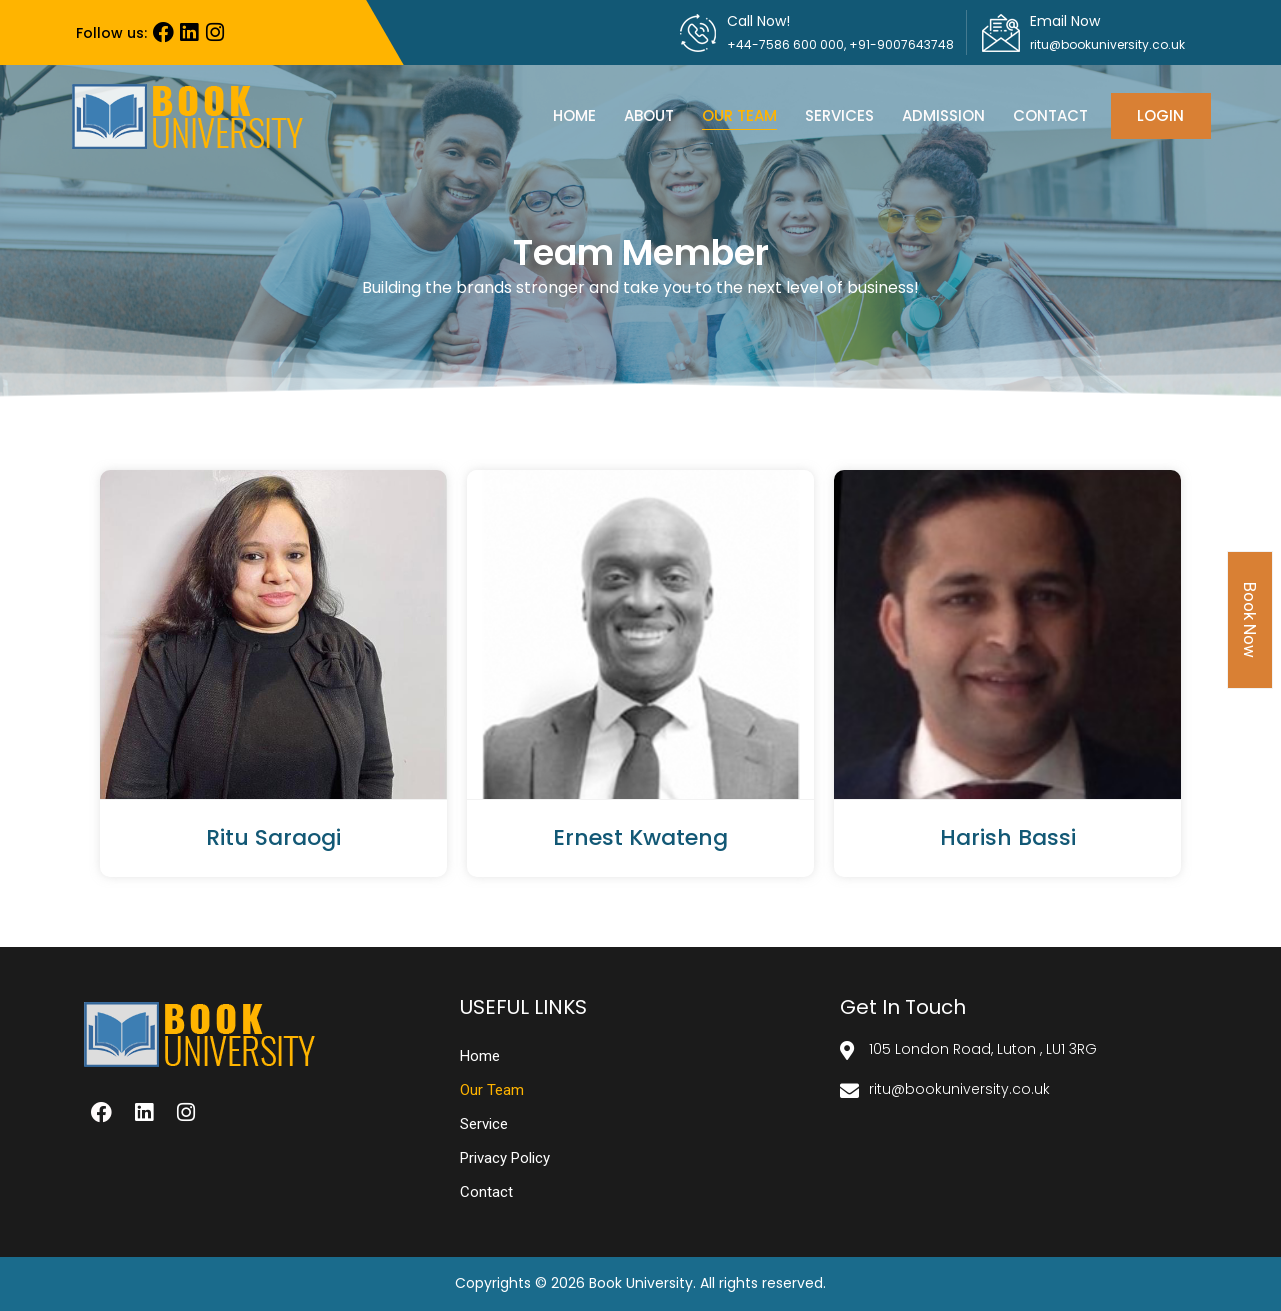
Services (839, 115)
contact (1050, 115)
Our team (739, 115)
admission (943, 115)
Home (574, 115)
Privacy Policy (505, 1158)
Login (1160, 115)
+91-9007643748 (901, 44)
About (649, 115)
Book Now (1250, 620)
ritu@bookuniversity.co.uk (1107, 44)
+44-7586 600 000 (785, 44)
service (484, 1124)
